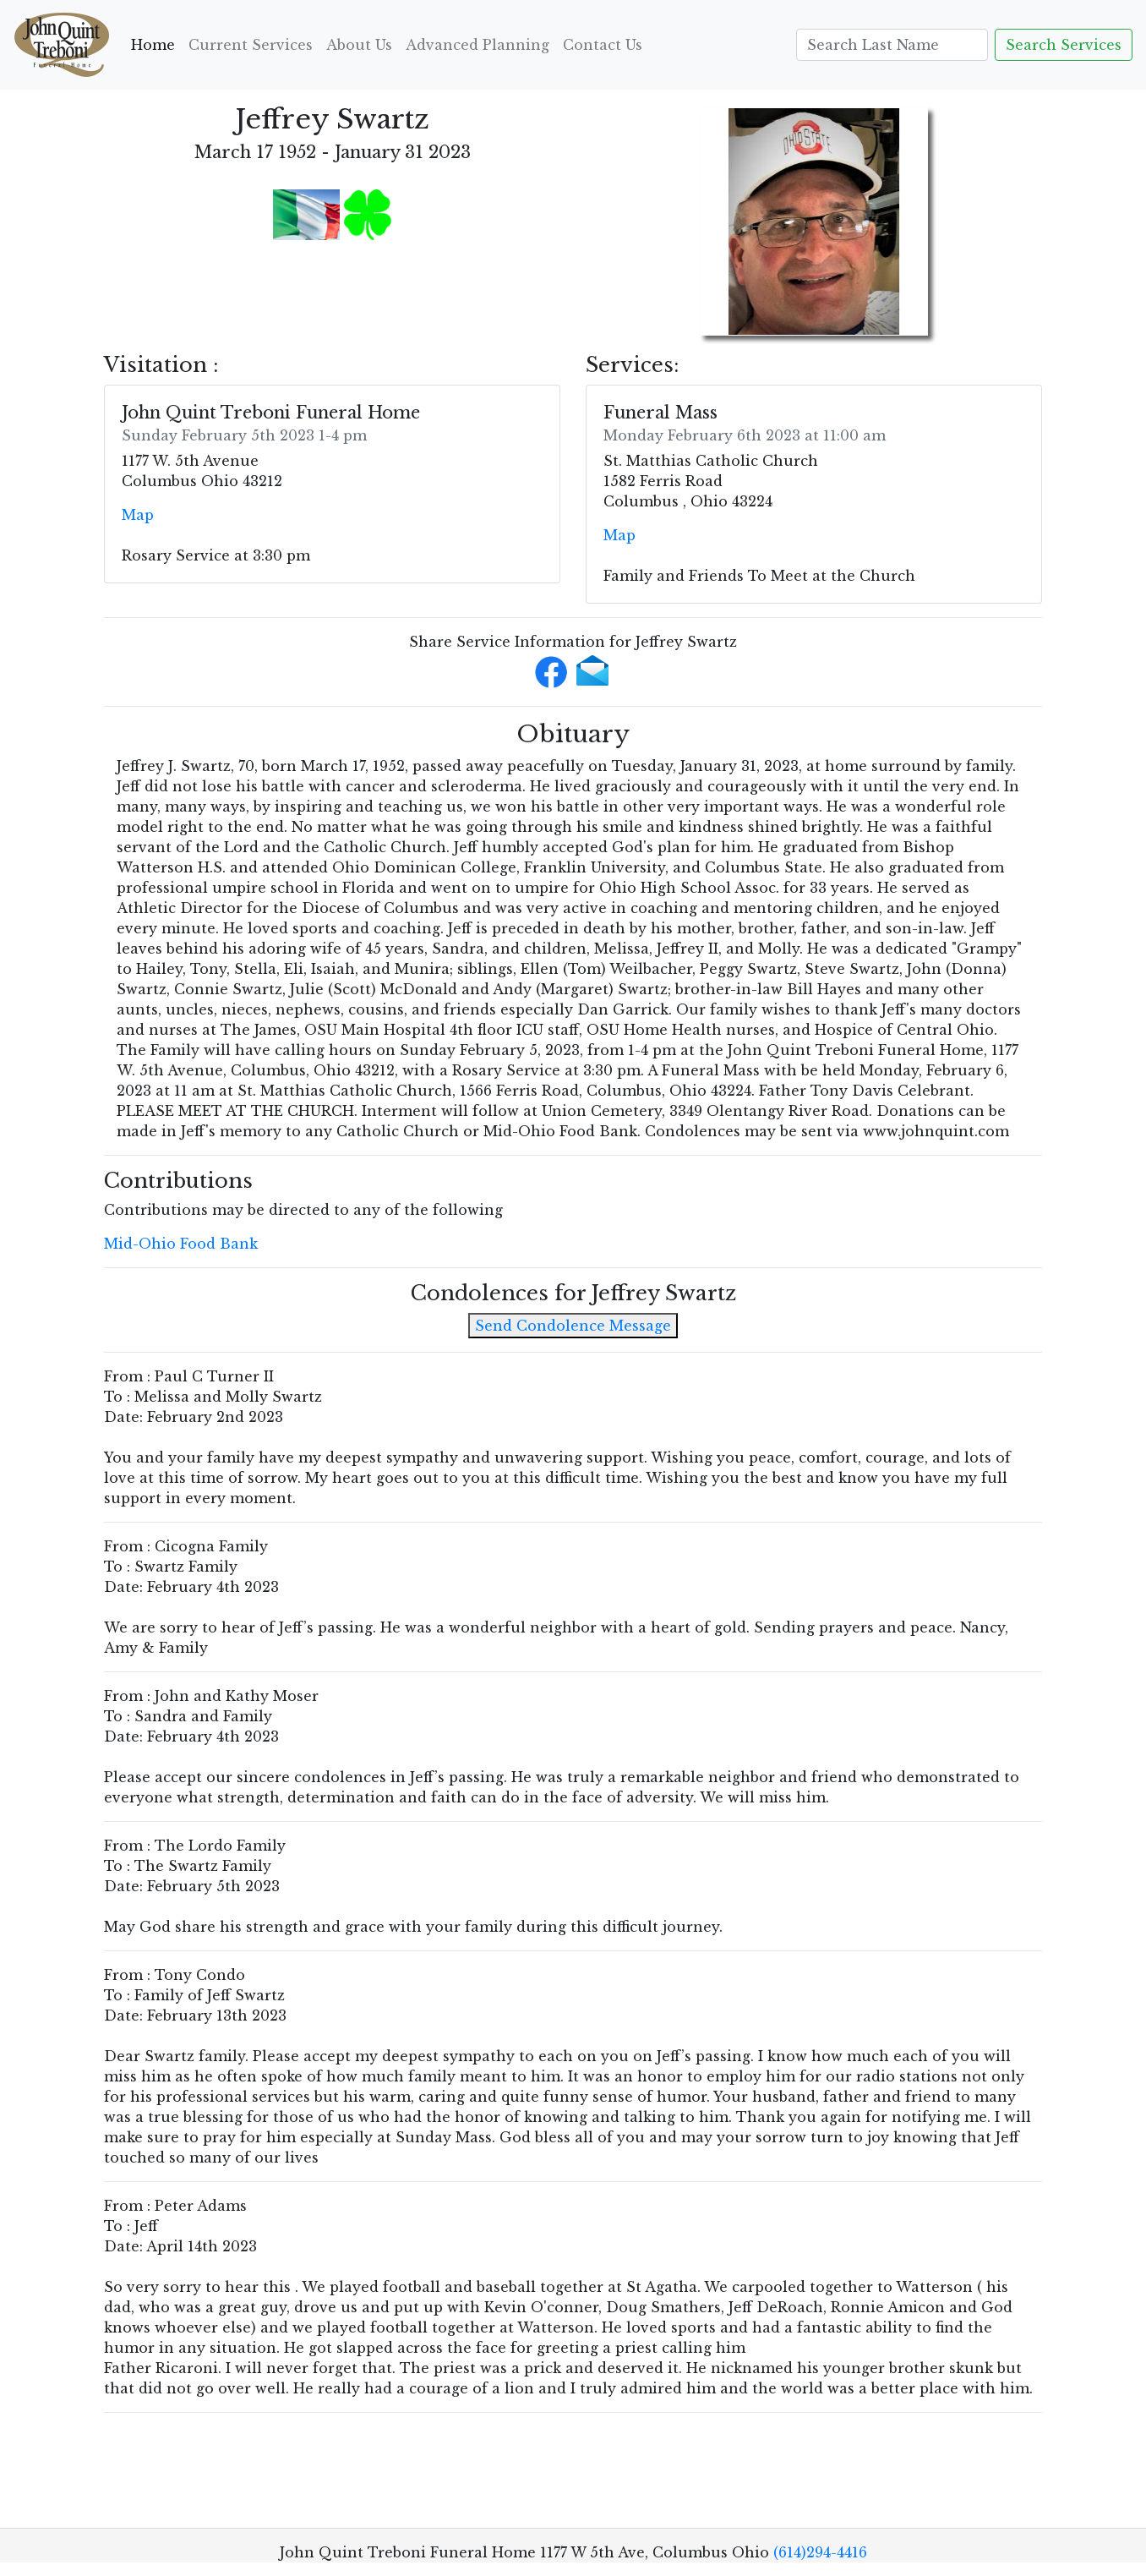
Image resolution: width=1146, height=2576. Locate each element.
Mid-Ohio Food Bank (181, 1243)
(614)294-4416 (820, 2552)
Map (138, 514)
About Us (359, 44)
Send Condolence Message (573, 1325)
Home (156, 43)
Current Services (250, 44)
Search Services (1063, 44)
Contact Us (602, 44)
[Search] (892, 45)
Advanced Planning (477, 44)
